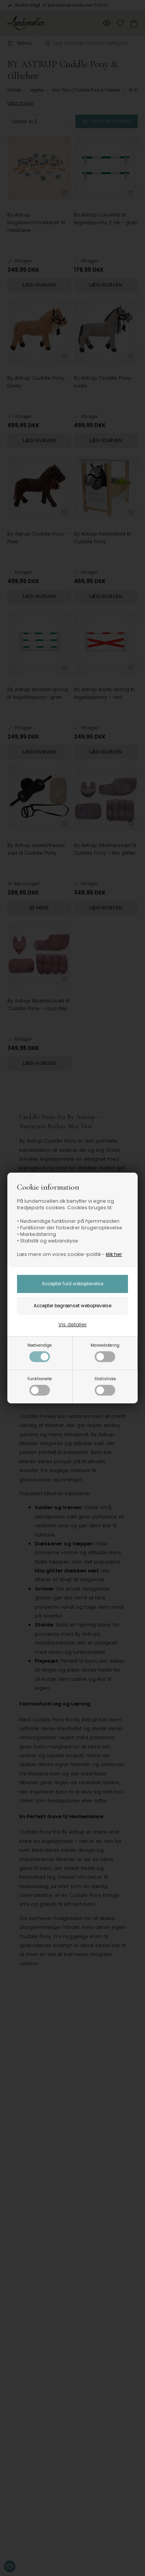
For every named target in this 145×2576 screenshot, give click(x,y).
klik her (114, 1254)
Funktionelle (39, 1386)
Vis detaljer (72, 1324)
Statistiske (105, 1386)
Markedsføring (104, 1352)
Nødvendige (39, 1352)
